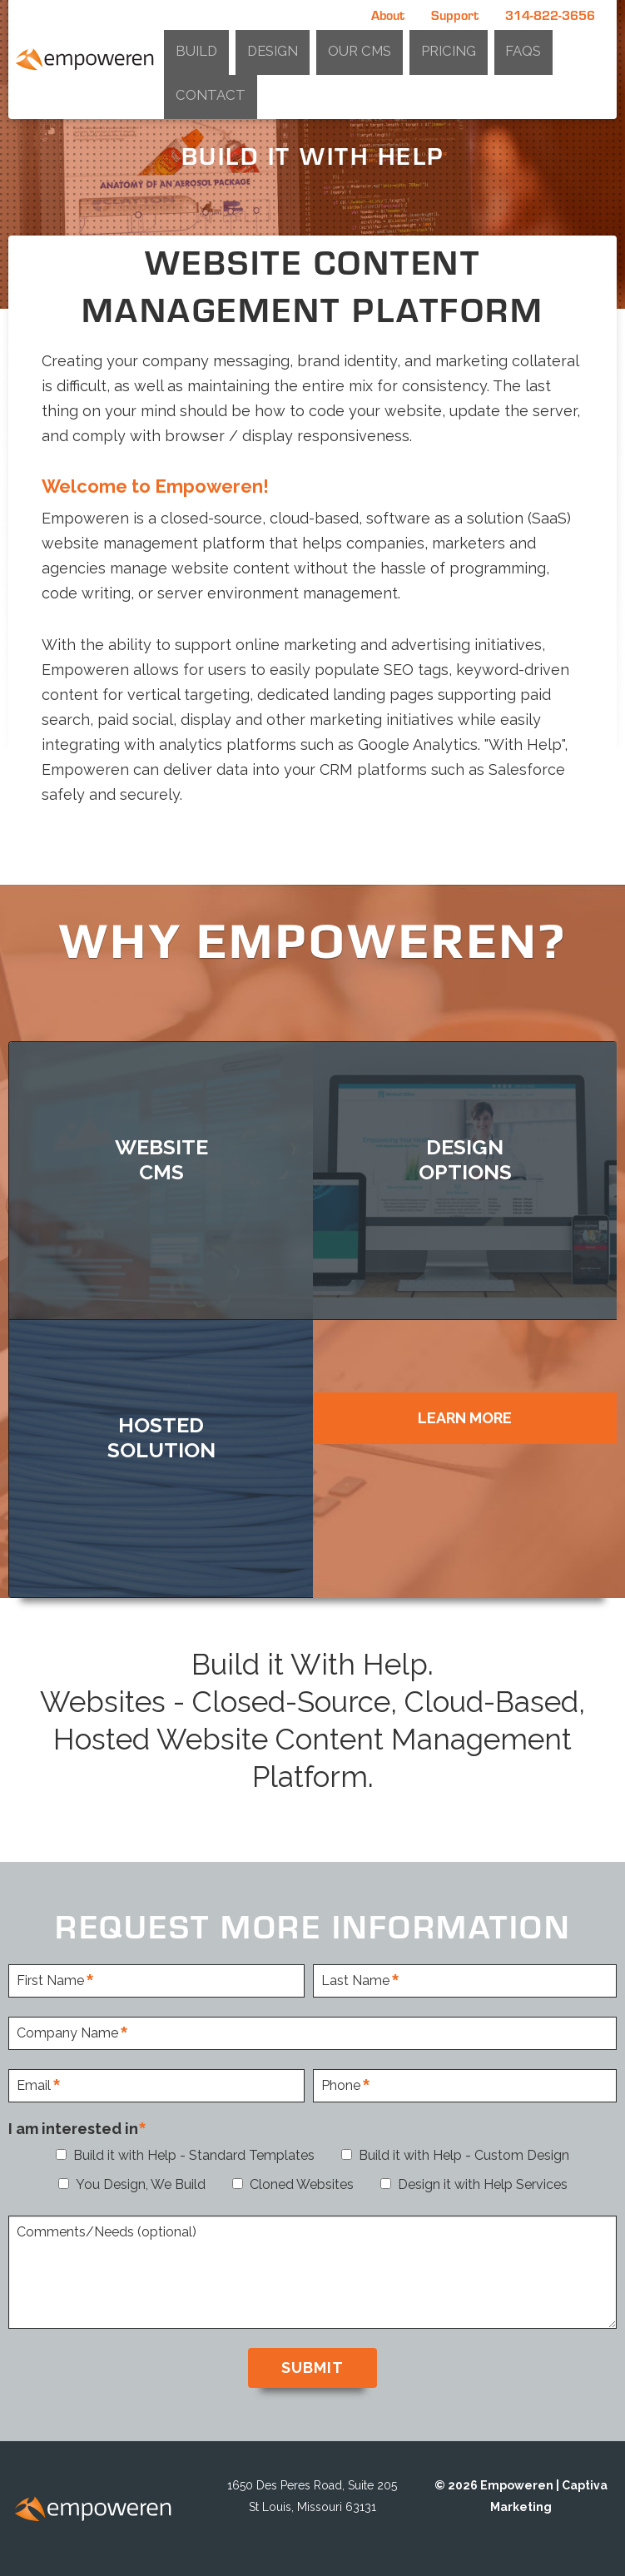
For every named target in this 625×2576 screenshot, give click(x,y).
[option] (312, 154)
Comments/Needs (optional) (106, 2231)
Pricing (498, 45)
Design (393, 45)
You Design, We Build (141, 2183)
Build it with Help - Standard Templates (194, 2154)
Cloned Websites (302, 2183)
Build (349, 45)
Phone (340, 2084)
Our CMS (445, 45)
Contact (588, 45)
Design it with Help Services (483, 2183)
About (387, 14)
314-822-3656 (550, 14)
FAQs (542, 45)
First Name (50, 1980)
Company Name (67, 2032)
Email (34, 2084)
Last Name (355, 1980)
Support (455, 14)
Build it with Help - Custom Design (464, 2154)
